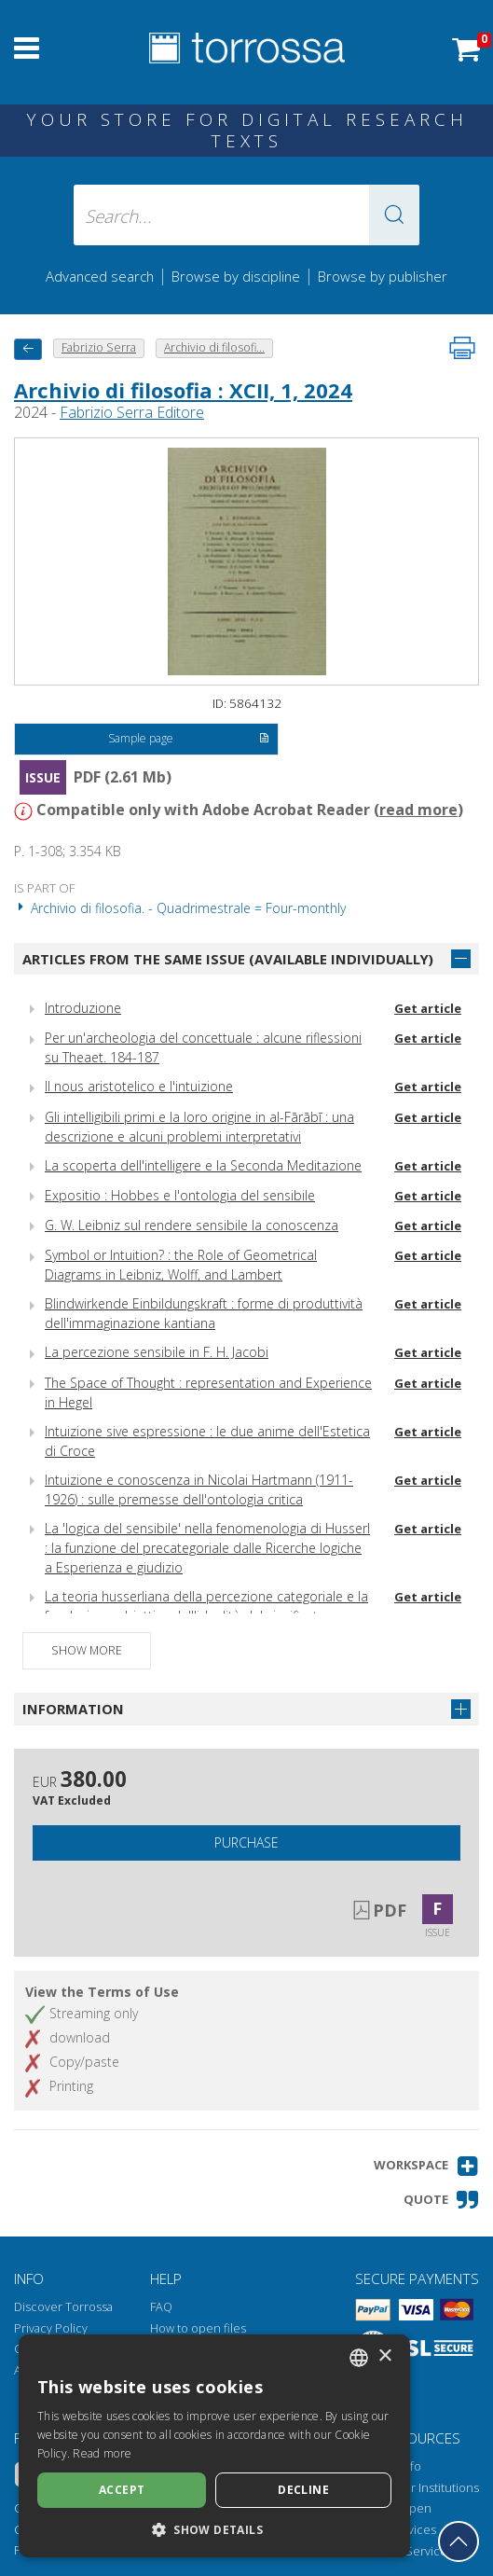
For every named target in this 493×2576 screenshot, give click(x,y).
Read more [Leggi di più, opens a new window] (102, 2453)
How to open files (198, 2328)
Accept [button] (121, 2490)
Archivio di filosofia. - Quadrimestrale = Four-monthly (180, 908)
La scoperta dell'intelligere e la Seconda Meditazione (203, 1165)
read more (418, 809)
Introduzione (83, 1008)
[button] (394, 215)
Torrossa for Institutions (414, 2488)
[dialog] (214, 2445)
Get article (427, 1008)
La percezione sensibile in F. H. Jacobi (156, 1352)
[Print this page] (462, 348)
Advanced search (100, 276)
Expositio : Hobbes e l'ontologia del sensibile (180, 1195)
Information (73, 1708)
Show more (86, 1650)
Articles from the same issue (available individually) (227, 958)
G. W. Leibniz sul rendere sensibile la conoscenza (191, 1225)
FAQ (161, 2307)
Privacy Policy (51, 2328)
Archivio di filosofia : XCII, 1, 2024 (183, 390)
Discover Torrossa (63, 2307)
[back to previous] (28, 349)
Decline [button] (303, 2490)
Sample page (188, 740)
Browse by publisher (382, 276)
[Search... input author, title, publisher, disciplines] (246, 215)
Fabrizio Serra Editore (132, 412)
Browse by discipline (235, 276)
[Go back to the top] (458, 2541)
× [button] (384, 2356)
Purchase (246, 1842)
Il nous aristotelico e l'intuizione (139, 1086)
